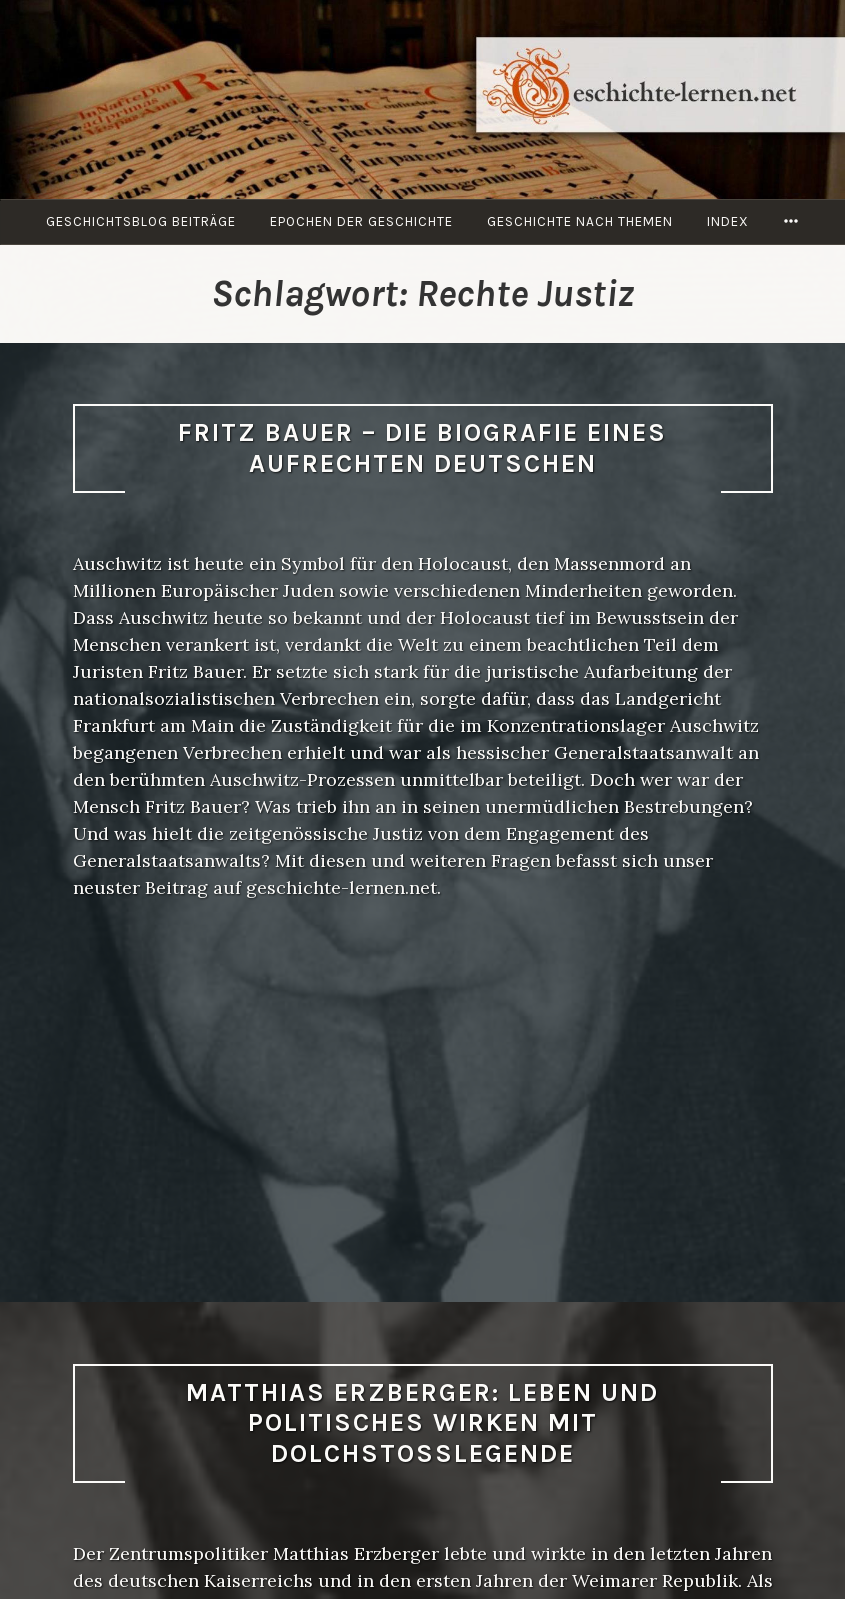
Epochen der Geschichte (361, 221)
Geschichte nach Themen (580, 221)
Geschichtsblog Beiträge (141, 221)
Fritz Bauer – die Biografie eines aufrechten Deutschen (422, 448)
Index (728, 221)
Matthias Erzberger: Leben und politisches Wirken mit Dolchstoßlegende (422, 1423)
